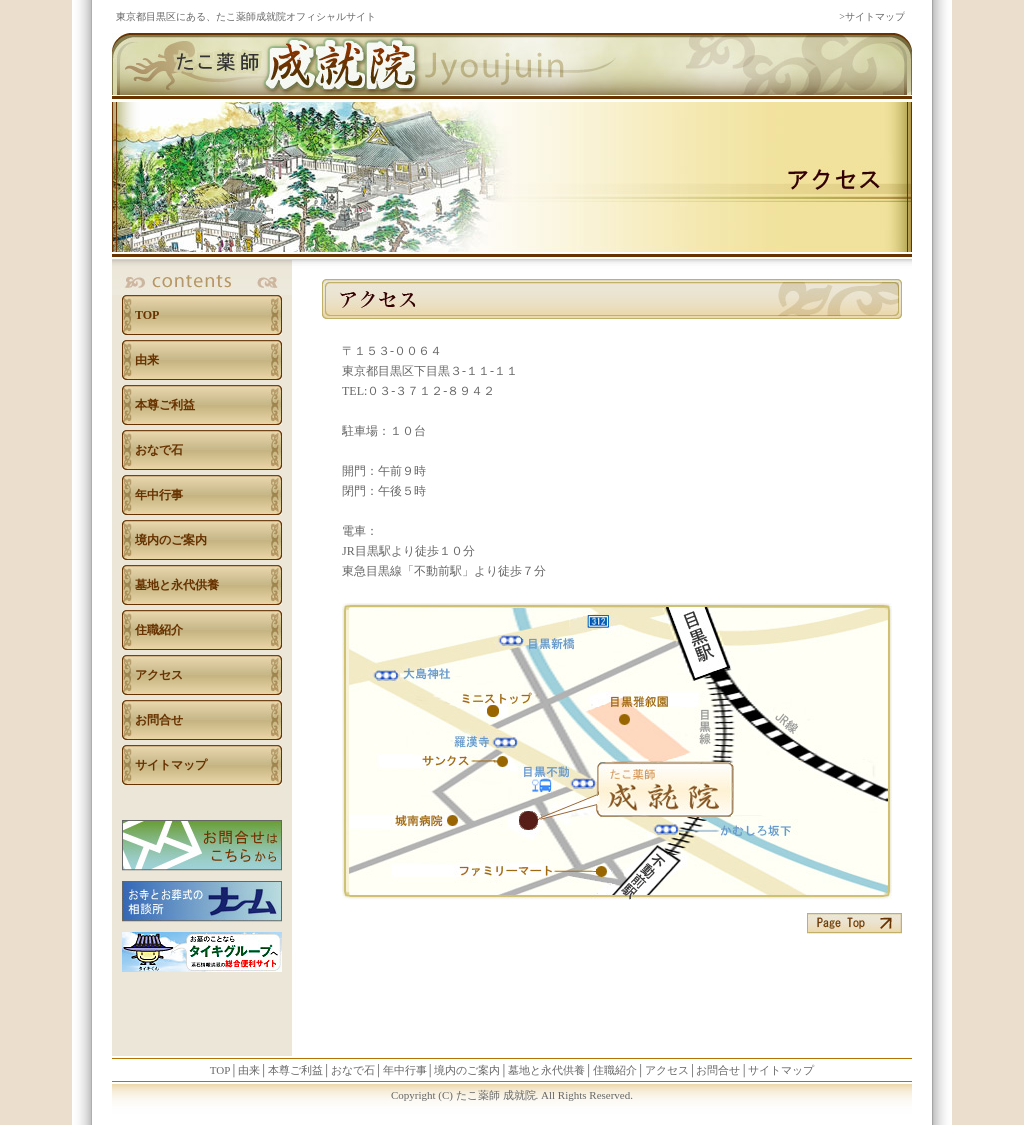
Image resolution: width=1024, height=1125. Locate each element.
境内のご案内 (171, 540)
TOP (147, 315)
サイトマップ (171, 765)
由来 (147, 360)
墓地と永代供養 (177, 585)
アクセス (159, 675)
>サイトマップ (872, 16)
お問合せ (159, 720)
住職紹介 (159, 630)
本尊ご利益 (165, 405)
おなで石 (159, 450)
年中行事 (159, 495)
